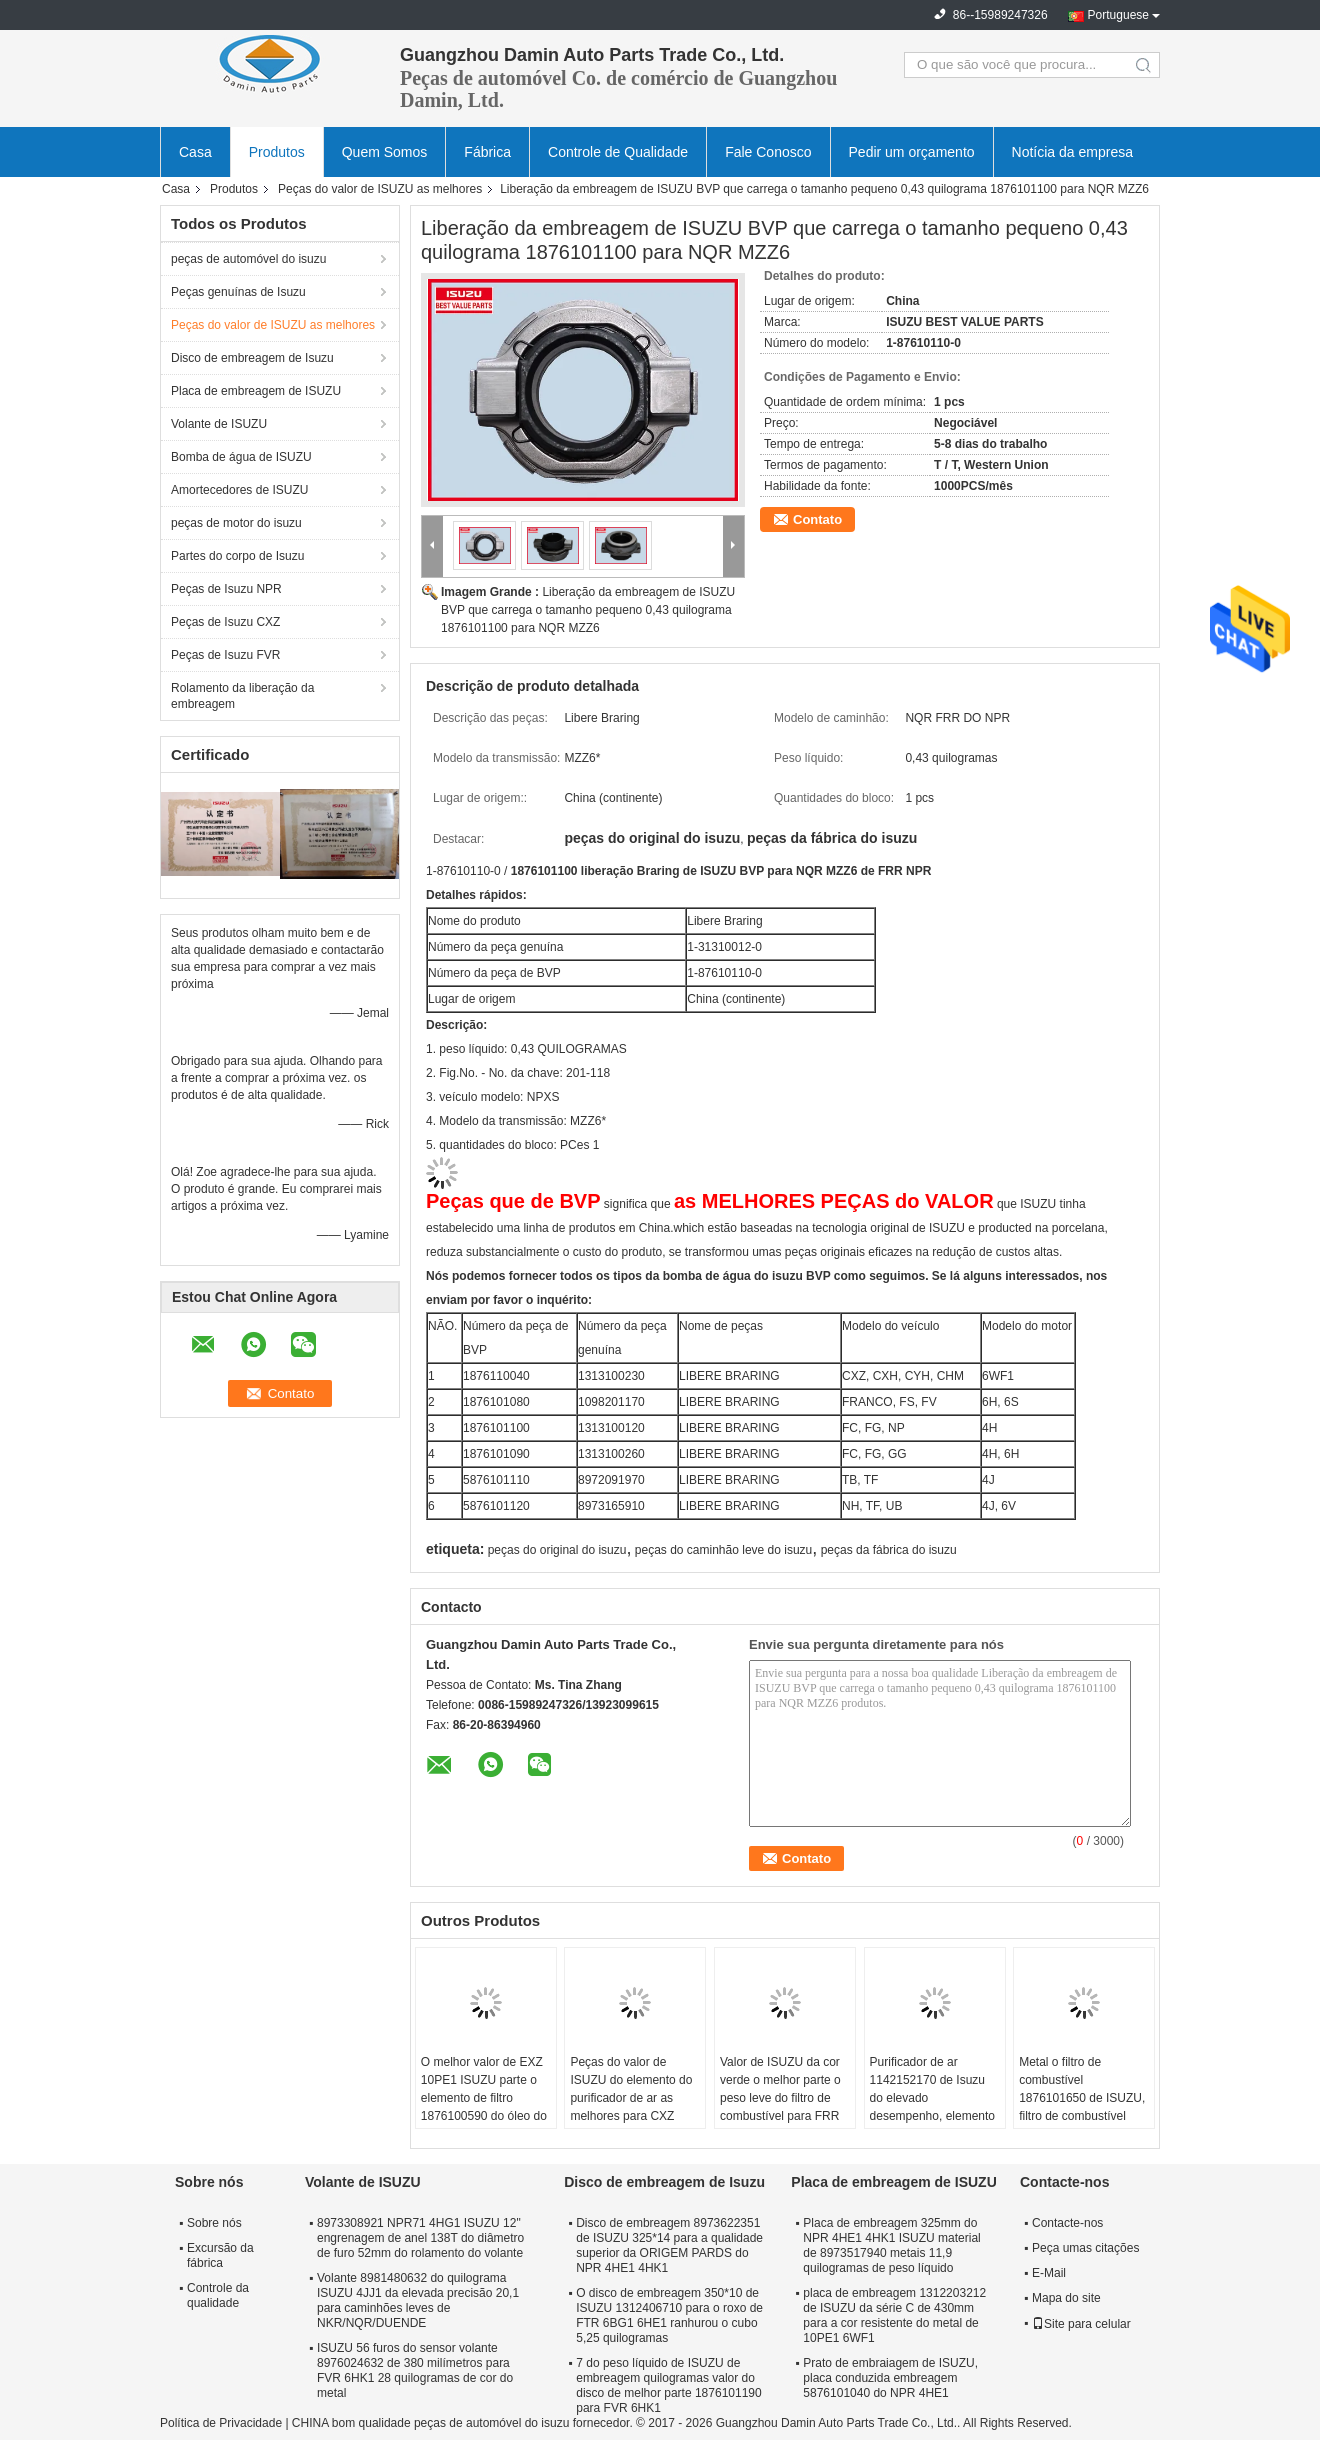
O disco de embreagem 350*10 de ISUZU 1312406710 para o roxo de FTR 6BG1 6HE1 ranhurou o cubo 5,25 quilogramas (669, 2315)
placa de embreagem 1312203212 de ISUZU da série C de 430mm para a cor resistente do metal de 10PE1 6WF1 (894, 2315)
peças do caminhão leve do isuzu (723, 1550)
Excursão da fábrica (220, 2255)
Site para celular (1081, 2324)
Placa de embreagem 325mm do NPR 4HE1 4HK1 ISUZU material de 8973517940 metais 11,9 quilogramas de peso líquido (891, 2245)
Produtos (277, 152)
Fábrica (487, 152)
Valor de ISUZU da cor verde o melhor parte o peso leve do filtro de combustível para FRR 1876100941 (780, 2098)
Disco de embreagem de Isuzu (252, 358)
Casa (195, 152)
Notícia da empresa (1072, 152)
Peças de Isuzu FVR (225, 655)
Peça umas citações (1085, 2248)
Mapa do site (1066, 2298)
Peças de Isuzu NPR (226, 589)
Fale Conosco (768, 152)
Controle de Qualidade (618, 152)
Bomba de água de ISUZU (241, 457)
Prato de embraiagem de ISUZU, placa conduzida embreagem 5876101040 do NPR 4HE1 (890, 2378)
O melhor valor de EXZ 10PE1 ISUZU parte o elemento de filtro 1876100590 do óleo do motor (484, 2098)
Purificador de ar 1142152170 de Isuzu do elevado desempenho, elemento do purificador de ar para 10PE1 (932, 2107)
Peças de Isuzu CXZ (225, 622)
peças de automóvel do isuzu (248, 259)
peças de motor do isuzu (236, 523)
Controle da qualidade (218, 2295)
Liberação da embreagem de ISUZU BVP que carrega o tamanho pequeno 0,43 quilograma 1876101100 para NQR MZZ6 (588, 610)
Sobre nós (214, 2223)
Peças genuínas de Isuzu (238, 292)
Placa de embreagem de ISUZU (256, 391)
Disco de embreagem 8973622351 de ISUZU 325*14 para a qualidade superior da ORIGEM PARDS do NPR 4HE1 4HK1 (669, 2245)
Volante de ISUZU (219, 424)
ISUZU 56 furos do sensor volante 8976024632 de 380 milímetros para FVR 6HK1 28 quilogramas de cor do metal (415, 2370)
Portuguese (1118, 15)
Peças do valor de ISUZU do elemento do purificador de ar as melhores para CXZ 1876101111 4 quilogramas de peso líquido (631, 2116)
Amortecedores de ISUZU (239, 490)
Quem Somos (385, 152)
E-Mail (1049, 2273)
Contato (817, 519)
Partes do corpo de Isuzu (237, 556)
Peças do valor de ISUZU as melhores (380, 189)
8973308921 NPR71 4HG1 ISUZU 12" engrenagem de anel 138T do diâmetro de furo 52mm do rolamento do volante (420, 2238)
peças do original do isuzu (557, 1550)
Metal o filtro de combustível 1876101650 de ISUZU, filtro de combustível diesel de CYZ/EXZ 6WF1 (1082, 2107)
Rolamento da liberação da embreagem (242, 696)
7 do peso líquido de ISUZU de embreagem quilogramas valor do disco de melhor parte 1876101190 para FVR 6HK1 (668, 2385)
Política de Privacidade (221, 2423)
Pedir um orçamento (912, 152)
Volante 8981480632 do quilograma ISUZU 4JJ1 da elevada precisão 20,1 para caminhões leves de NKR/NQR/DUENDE (418, 2300)
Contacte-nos (1067, 2223)
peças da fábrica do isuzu (889, 1550)
